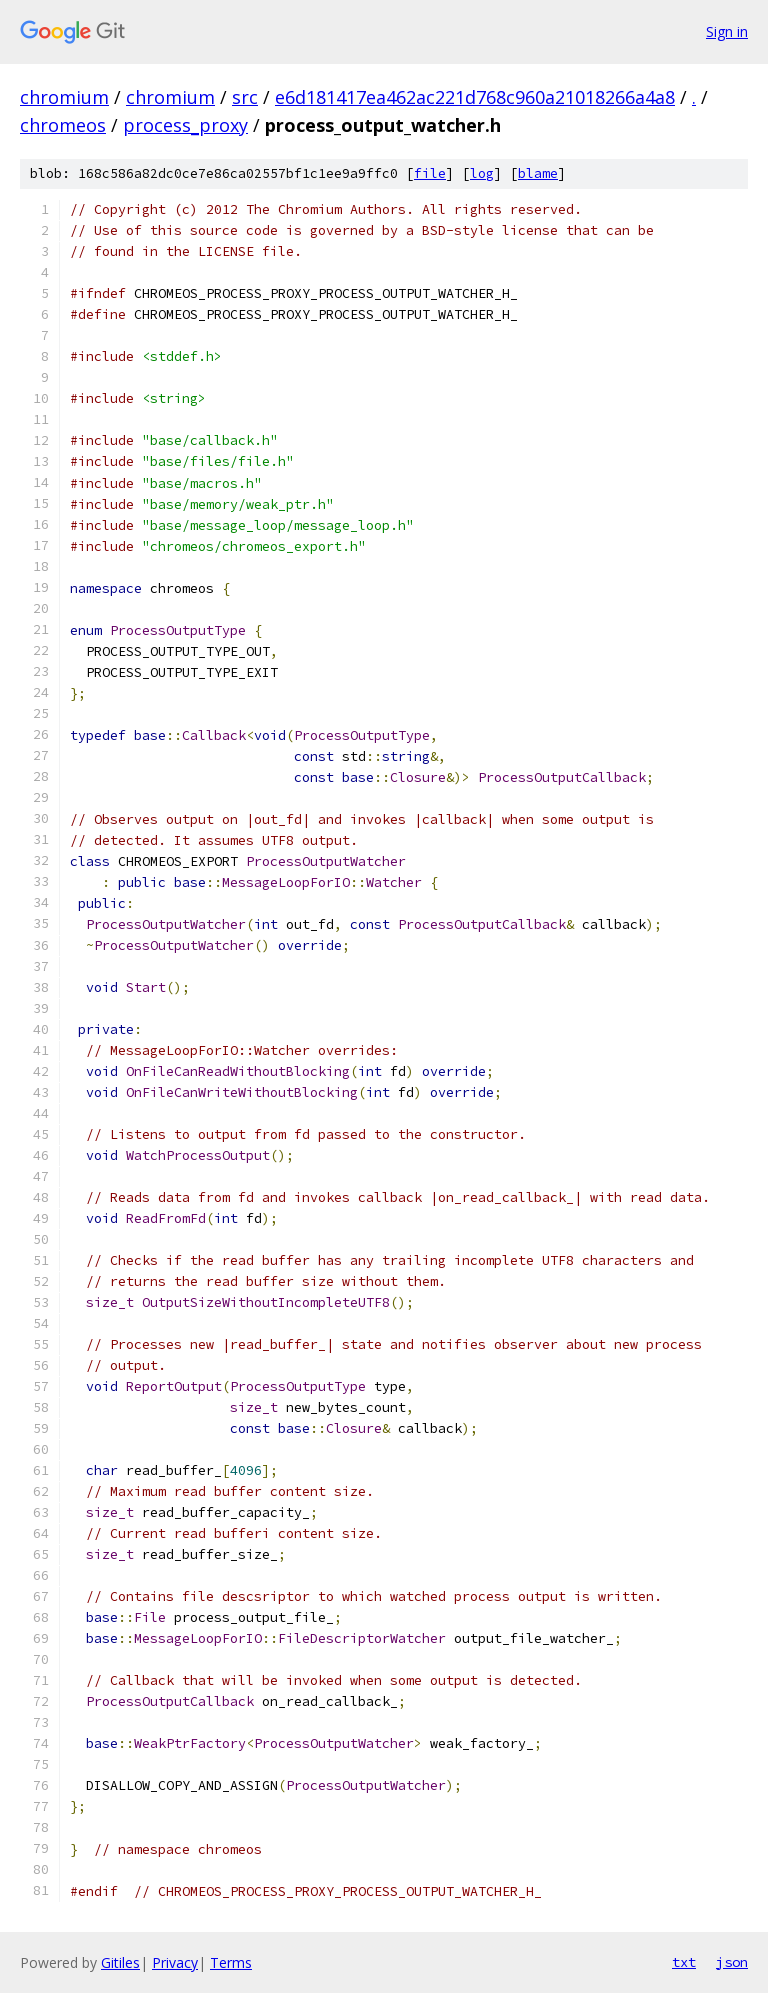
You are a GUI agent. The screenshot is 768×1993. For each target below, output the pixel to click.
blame (538, 173)
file (430, 173)
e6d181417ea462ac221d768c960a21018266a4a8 (475, 97)
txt (684, 1962)
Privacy (175, 1962)
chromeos (63, 125)
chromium (64, 97)
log (482, 173)
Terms (231, 1962)
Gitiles (120, 1962)
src (245, 97)
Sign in (727, 31)
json (732, 1962)
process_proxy (185, 125)
